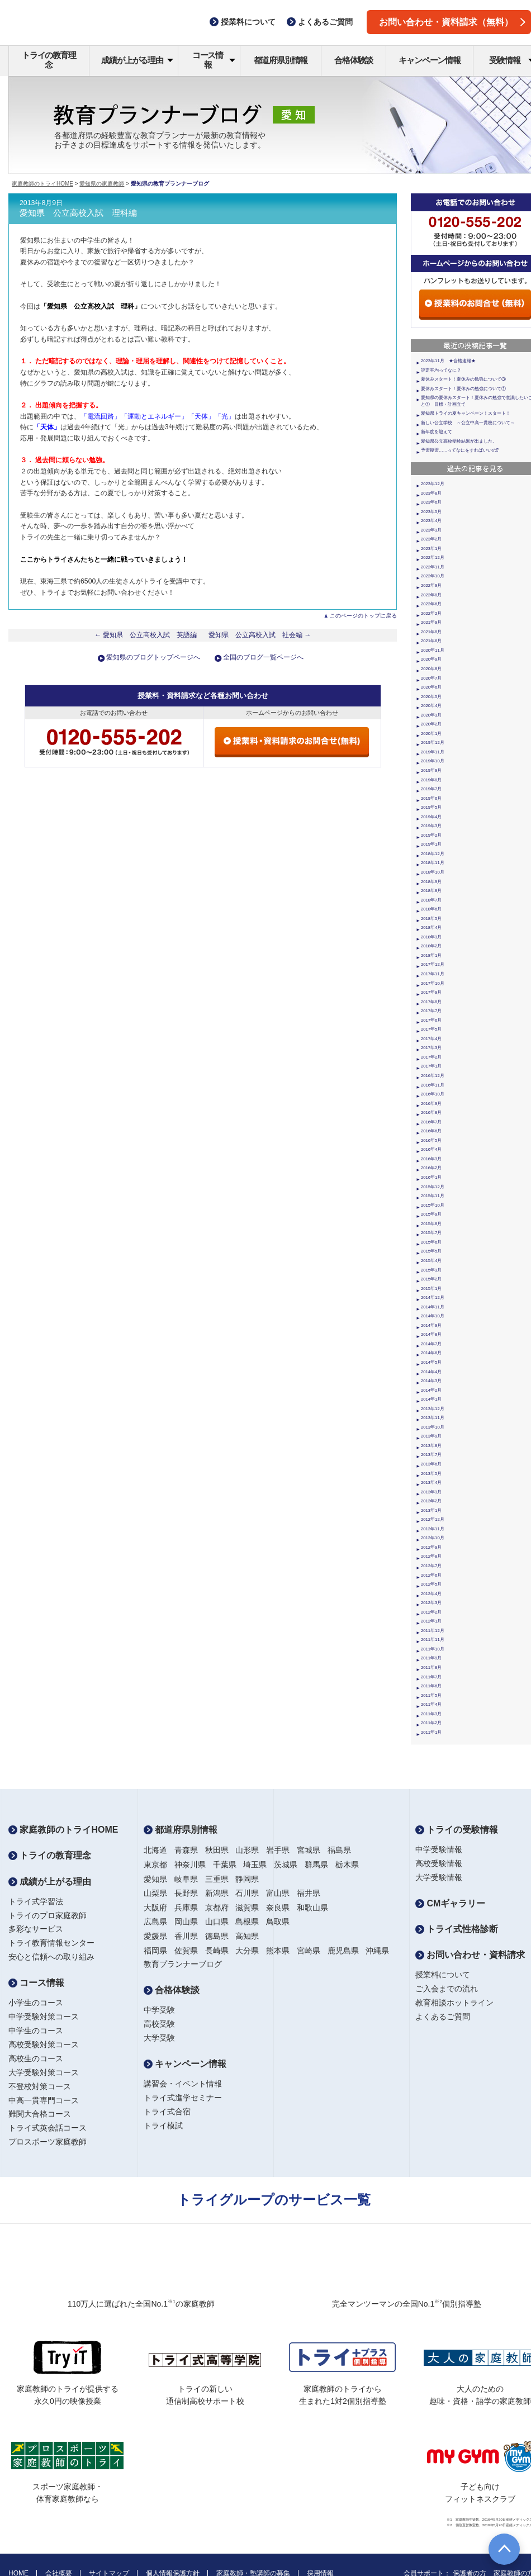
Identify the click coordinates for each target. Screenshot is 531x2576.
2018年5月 (431, 918)
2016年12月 (432, 1075)
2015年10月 (432, 1205)
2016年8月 (431, 1112)
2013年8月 (431, 1445)
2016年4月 (431, 1149)
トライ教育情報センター (51, 1942)
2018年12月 (432, 853)
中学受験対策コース (43, 2016)
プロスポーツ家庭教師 (47, 2141)
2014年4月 (431, 1371)
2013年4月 (431, 1482)
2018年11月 (432, 862)
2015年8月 (431, 1223)
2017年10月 (432, 983)
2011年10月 (432, 1649)
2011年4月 (431, 1704)
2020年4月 (431, 705)
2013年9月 (431, 1436)
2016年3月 (431, 1158)
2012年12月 (432, 1519)
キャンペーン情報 (429, 60)
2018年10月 (432, 872)
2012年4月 (431, 1593)
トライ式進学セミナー (183, 2097)
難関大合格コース (39, 2113)
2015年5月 (431, 1251)
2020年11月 (432, 650)
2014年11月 (432, 1307)
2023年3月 (431, 530)
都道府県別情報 (281, 60)
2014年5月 (431, 1362)
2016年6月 (431, 1130)
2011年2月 (431, 1722)
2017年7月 (431, 1010)
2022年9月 (431, 585)
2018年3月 (431, 937)
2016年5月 (431, 1140)
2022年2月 (431, 613)
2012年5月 (431, 1584)
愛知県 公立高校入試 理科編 (78, 212)
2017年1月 (431, 1066)
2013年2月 (431, 1500)
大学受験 (159, 2037)
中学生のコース (35, 2030)
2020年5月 (431, 696)
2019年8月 (431, 779)
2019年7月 (431, 788)
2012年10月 (432, 1537)
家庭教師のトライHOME (42, 184)
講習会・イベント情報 (183, 2083)
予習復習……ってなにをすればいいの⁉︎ (460, 450)
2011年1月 (431, 1732)
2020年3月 (431, 715)
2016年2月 (431, 1167)
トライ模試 (163, 2125)
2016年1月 (431, 1177)
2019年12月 (432, 742)
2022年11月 (432, 567)
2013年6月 (431, 1464)
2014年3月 (431, 1380)
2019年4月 (431, 816)
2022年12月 (432, 557)
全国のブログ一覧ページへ (263, 657)
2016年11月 (432, 1085)
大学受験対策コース (43, 2072)
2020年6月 (431, 687)
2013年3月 (431, 1492)
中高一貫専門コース (43, 2100)
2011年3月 (431, 1713)
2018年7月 (431, 900)
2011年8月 (431, 1667)
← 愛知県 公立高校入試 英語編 (145, 635)
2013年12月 (432, 1408)
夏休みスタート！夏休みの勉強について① (463, 388)
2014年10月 (432, 1315)
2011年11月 (432, 1639)
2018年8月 (431, 890)
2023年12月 (432, 483)
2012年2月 (431, 1612)
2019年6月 (431, 798)
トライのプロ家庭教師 (47, 1915)
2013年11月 (432, 1417)
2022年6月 (431, 603)
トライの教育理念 (49, 59)
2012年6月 (431, 1575)
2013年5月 (431, 1473)
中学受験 (159, 2009)
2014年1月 (431, 1399)
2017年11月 (432, 973)
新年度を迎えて (436, 431)
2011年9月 (431, 1658)
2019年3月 (431, 825)
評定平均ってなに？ (441, 370)
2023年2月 (431, 539)
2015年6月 (431, 1242)
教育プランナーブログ (183, 1964)
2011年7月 (431, 1677)
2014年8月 (431, 1334)
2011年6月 (431, 1685)
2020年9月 (431, 659)
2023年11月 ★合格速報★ (448, 360)
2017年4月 (431, 1038)
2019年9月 (431, 770)
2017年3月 (431, 1047)
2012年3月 (431, 1602)
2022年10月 (432, 575)
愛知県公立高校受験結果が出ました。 (459, 441)
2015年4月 (431, 1260)
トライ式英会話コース (47, 2127)
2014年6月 (431, 1352)
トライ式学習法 (35, 1901)
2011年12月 (432, 1630)
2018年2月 (431, 945)
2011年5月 (431, 1695)
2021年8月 (431, 631)
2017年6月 (431, 1020)
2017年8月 (431, 1001)
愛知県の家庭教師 (101, 184)
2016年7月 (431, 1122)
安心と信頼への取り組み (51, 1956)
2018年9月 (431, 881)
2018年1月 (431, 955)
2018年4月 (431, 927)
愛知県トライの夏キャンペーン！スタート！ (465, 413)
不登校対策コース (39, 2086)
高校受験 (159, 2023)
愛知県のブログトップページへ (153, 657)
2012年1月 (431, 1621)
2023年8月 (431, 493)
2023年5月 (431, 511)
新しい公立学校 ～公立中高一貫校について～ (468, 422)
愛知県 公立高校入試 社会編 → (259, 635)
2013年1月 (431, 1510)
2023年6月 (431, 502)
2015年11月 (432, 1195)
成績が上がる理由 (137, 60)
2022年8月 (431, 594)
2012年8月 (431, 1556)
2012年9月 (431, 1547)
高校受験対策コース (43, 2044)
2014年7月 (431, 1343)
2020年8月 (431, 668)
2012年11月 (432, 1528)
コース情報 (213, 59)
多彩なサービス (35, 1928)
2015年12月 (432, 1186)
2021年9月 (431, 622)
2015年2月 (431, 1279)
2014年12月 (432, 1297)
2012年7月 (431, 1565)
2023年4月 (431, 520)
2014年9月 (431, 1325)
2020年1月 (431, 733)
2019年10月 (432, 760)
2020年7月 (431, 678)
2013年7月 (431, 1454)
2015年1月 (431, 1288)
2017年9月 (431, 992)
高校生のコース (35, 2058)
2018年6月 (431, 909)
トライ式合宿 (167, 2111)
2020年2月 (431, 724)
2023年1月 (431, 548)
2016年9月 (431, 1103)
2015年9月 (431, 1214)
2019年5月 (431, 807)
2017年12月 (432, 964)
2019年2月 (431, 835)
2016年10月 (432, 1094)
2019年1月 (431, 844)
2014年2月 (431, 1390)
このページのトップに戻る (363, 616)
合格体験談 (353, 60)
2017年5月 (431, 1029)
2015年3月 (431, 1270)
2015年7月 (431, 1232)
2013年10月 (432, 1427)
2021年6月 (431, 640)
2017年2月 (431, 1057)
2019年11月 (432, 752)
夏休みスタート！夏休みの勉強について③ (463, 379)
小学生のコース (35, 2002)
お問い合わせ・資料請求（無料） (452, 22)
